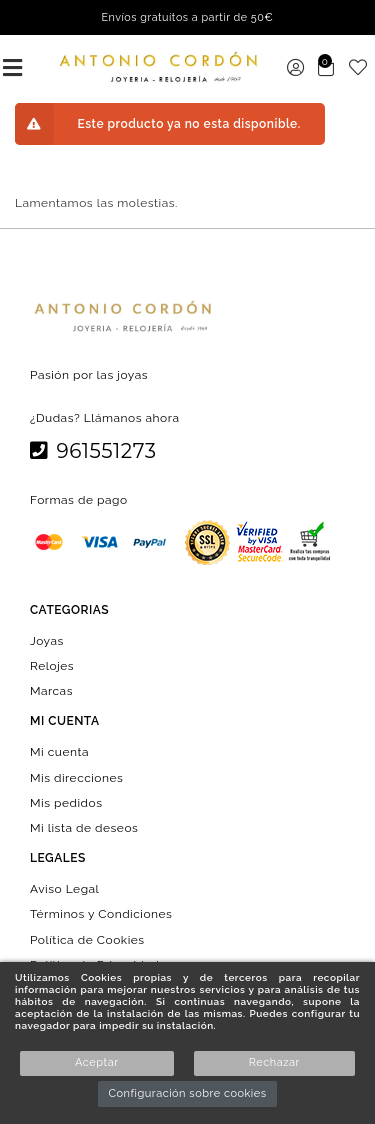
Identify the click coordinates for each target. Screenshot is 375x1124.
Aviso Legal (64, 889)
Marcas (51, 691)
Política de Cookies (87, 939)
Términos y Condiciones (101, 914)
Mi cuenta (59, 752)
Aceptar (96, 1062)
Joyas (47, 640)
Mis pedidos (66, 802)
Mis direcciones (76, 777)
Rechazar (274, 1062)
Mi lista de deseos (84, 828)
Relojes (52, 666)
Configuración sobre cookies (187, 1093)
